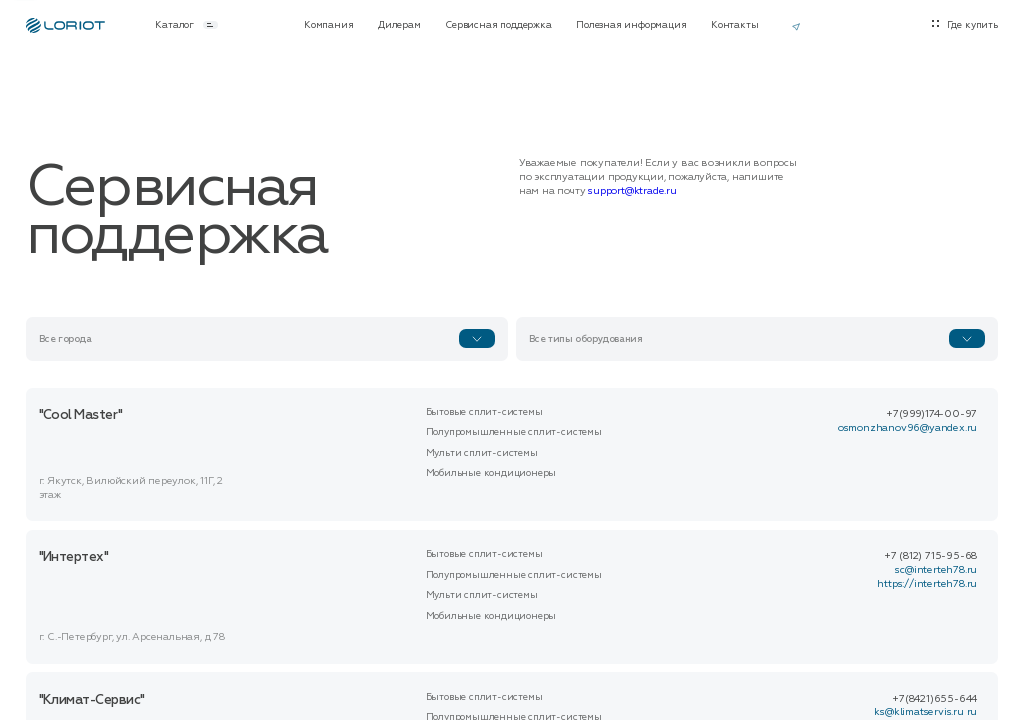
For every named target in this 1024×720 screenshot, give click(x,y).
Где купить (972, 25)
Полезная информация (631, 25)
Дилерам (399, 25)
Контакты (734, 25)
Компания (328, 25)
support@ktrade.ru (632, 190)
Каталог (186, 25)
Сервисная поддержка (498, 25)
